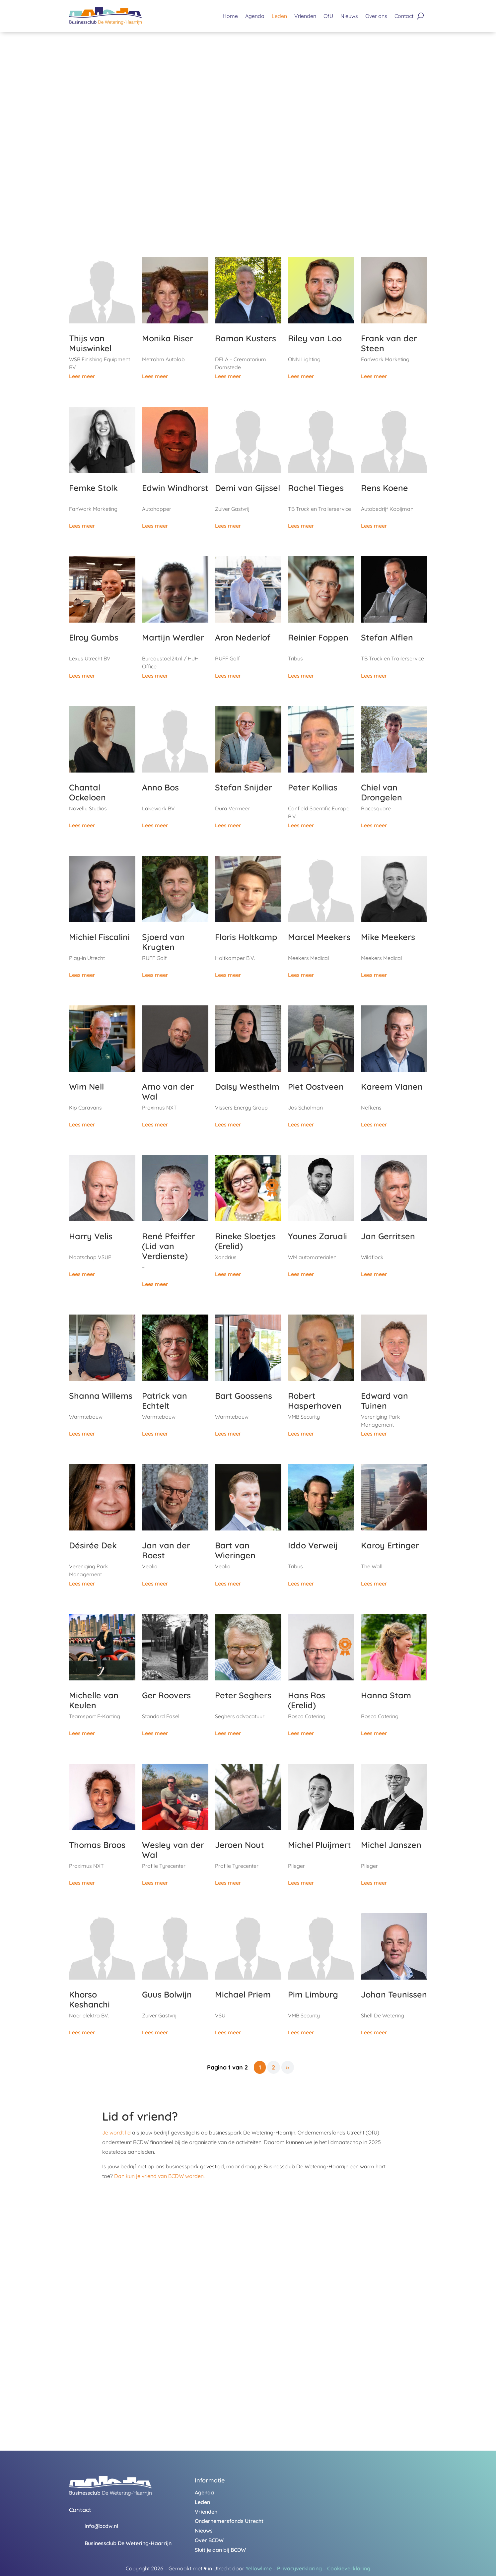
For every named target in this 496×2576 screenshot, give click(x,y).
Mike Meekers (388, 937)
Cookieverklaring (348, 2568)
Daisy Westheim (247, 1086)
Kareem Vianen (392, 1086)
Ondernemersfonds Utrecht (229, 2521)
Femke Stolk (93, 488)
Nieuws (349, 16)
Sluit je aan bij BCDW (220, 2549)
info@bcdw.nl (101, 2526)
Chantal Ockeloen (87, 792)
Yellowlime (259, 2568)
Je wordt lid (116, 2132)
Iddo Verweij (313, 1545)
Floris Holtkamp (246, 937)
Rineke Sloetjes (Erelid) (245, 1241)
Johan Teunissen (394, 1994)
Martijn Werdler (173, 637)
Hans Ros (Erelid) (306, 1700)
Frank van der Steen (389, 343)
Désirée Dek (93, 1545)
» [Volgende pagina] (287, 2067)
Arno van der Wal (168, 1091)
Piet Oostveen (316, 1086)
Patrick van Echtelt (164, 1400)
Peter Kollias (312, 787)
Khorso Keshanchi (89, 1999)
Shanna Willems (100, 1395)
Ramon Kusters (245, 338)
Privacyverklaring (299, 2568)
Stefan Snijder (243, 787)
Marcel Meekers (319, 937)
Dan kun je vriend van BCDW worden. (159, 2176)
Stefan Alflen (387, 637)
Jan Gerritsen (388, 1236)
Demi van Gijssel (247, 488)
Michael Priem (243, 1994)
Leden (279, 16)
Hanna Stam (386, 1695)
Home (230, 16)
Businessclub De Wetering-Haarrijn (128, 2543)
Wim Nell (86, 1086)
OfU (328, 16)
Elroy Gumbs (93, 637)
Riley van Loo (315, 338)
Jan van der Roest (166, 1550)
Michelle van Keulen (93, 1700)
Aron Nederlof (242, 637)
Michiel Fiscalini (99, 937)
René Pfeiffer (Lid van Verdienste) (168, 1246)
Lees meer (82, 376)
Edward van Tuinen (384, 1400)
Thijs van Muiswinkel (90, 343)
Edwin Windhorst (175, 488)
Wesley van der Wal (173, 1850)
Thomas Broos (97, 1845)
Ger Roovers (166, 1695)
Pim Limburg (313, 1994)
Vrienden (305, 16)
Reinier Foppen (318, 637)
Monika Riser (167, 338)
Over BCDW (209, 2540)
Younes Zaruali (317, 1236)
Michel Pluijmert (319, 1845)
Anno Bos (160, 787)
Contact (403, 16)
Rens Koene (384, 488)
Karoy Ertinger (390, 1545)
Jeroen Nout (239, 1845)
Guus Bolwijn (167, 1994)
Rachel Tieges (316, 488)
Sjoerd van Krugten (163, 942)
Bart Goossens (243, 1395)
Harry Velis (90, 1236)
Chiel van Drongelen (381, 792)
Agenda (254, 16)
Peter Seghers (243, 1695)
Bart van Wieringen (235, 1550)
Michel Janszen (391, 1845)
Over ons (376, 16)
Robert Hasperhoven (314, 1400)
